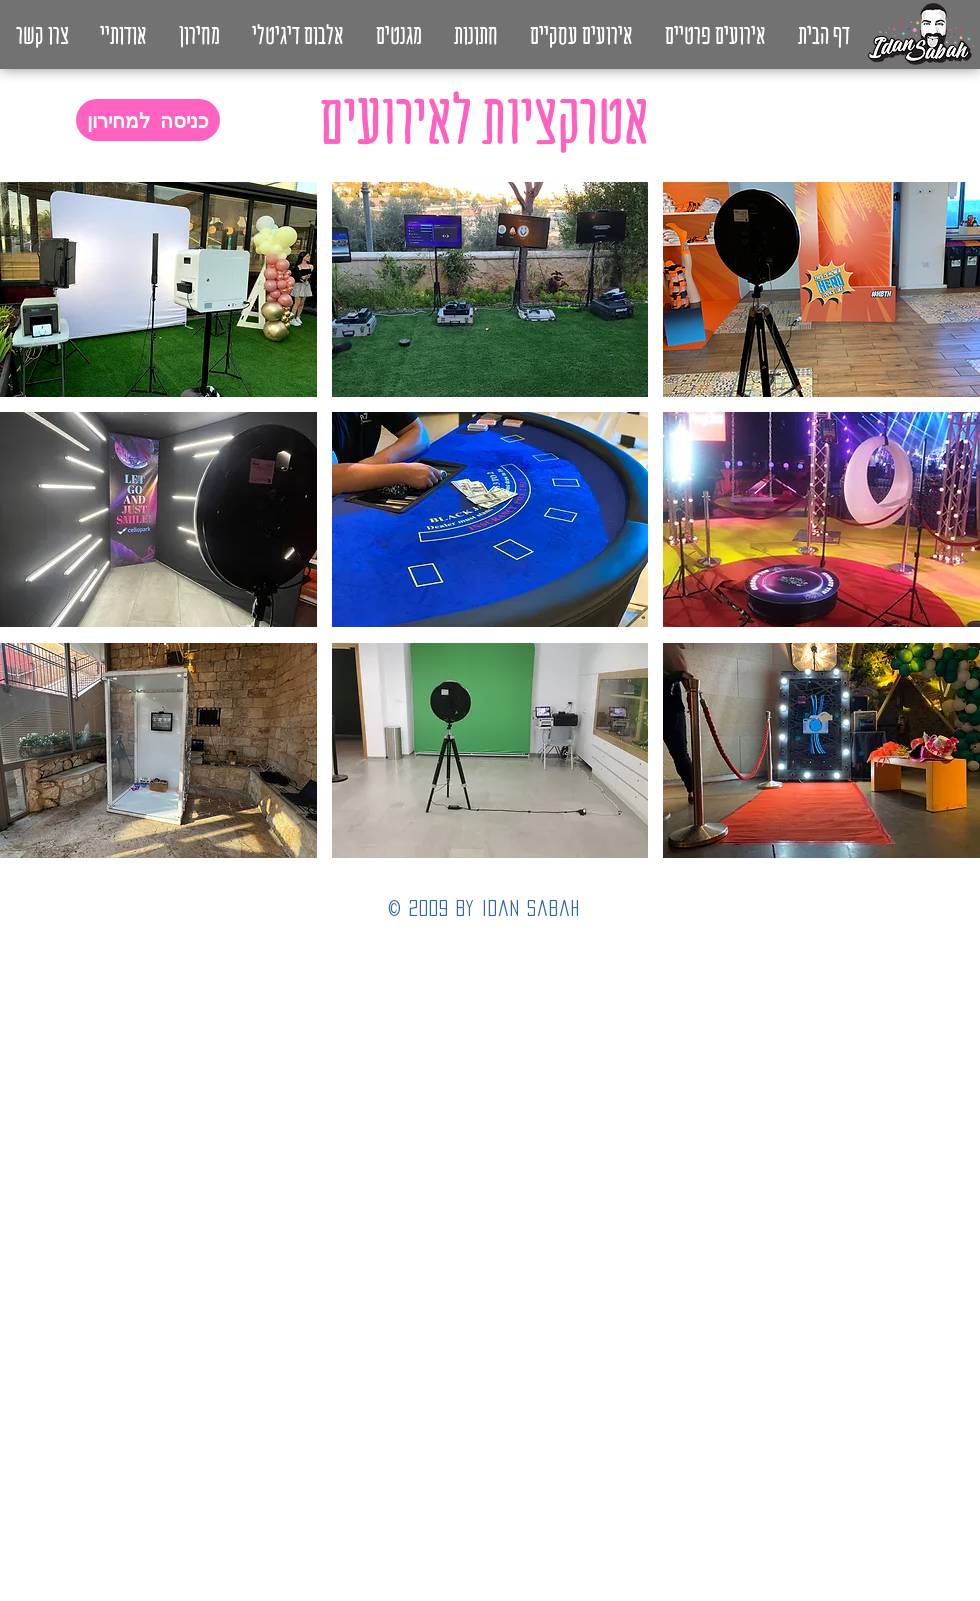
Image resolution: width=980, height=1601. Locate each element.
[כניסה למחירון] (148, 120)
